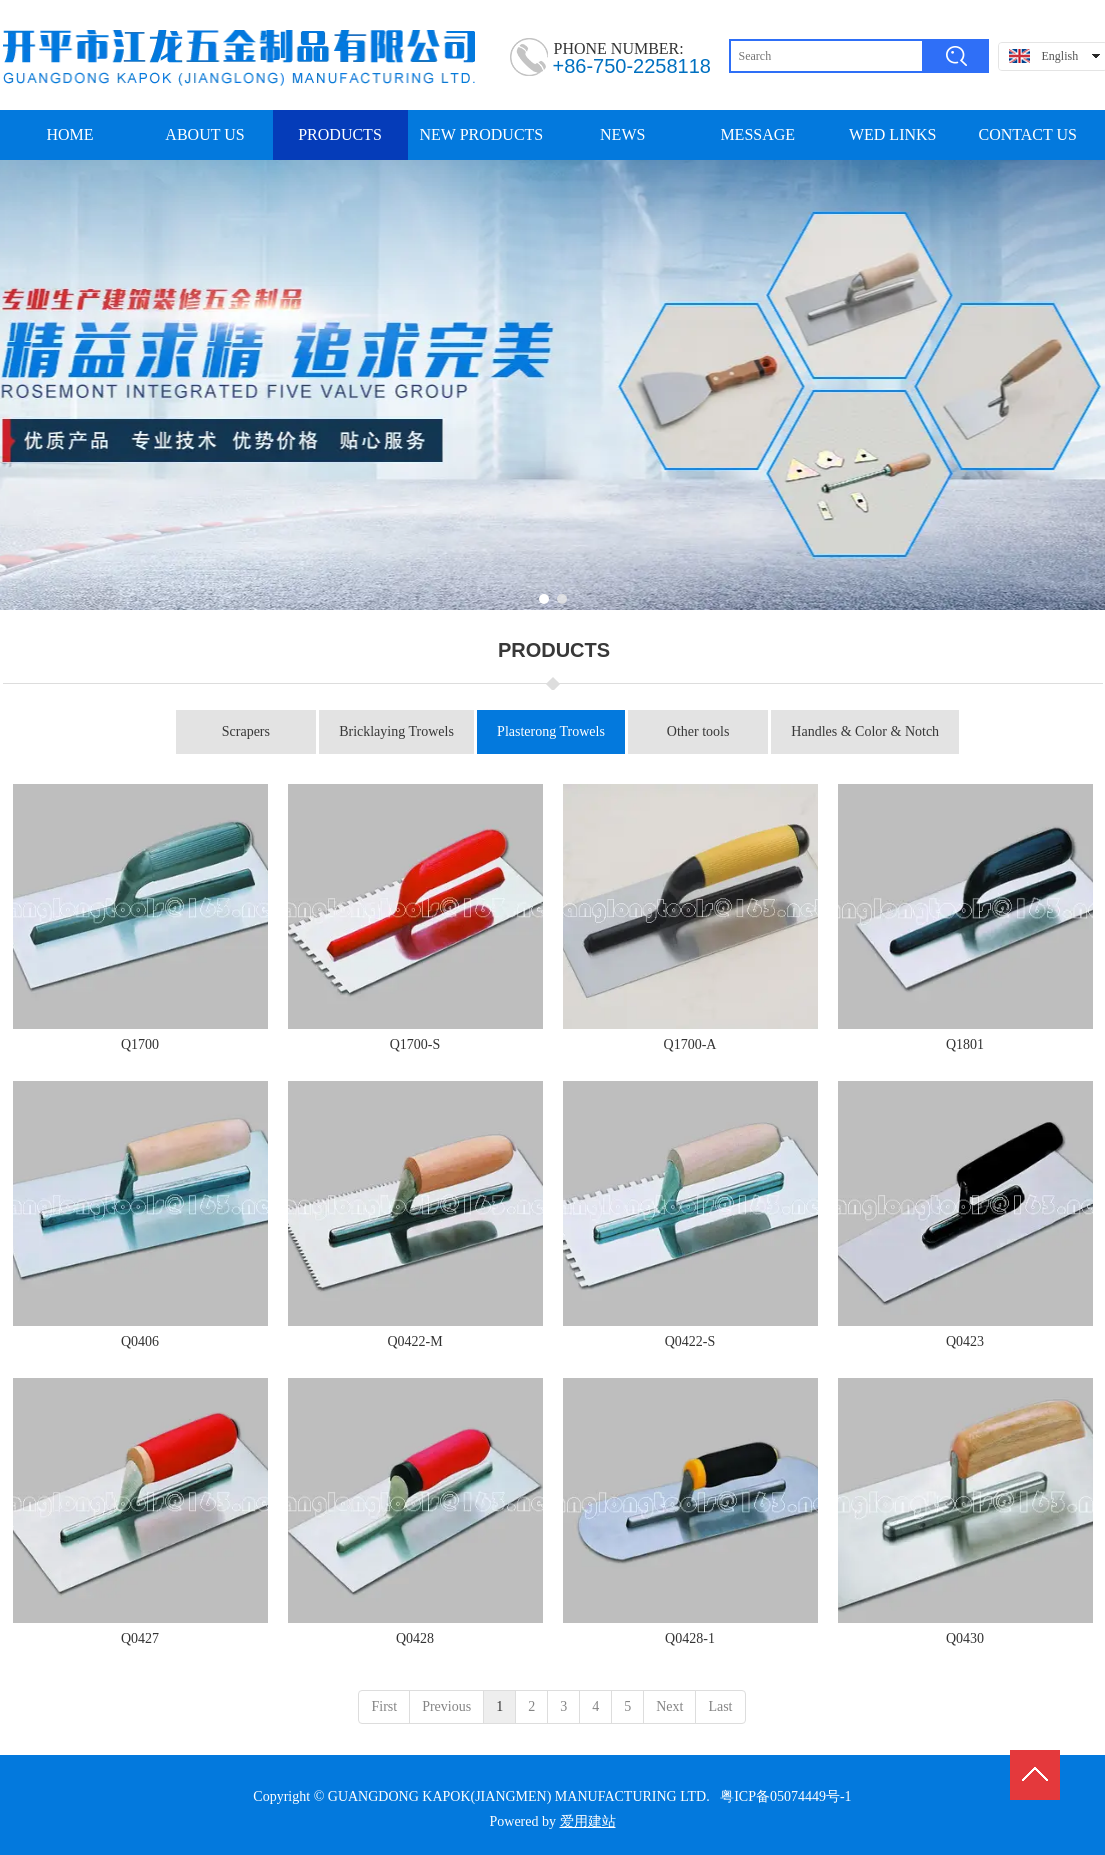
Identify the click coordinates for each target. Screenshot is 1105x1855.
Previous (446, 1706)
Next (669, 1706)
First (384, 1706)
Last (720, 1706)
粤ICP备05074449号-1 (785, 1796)
